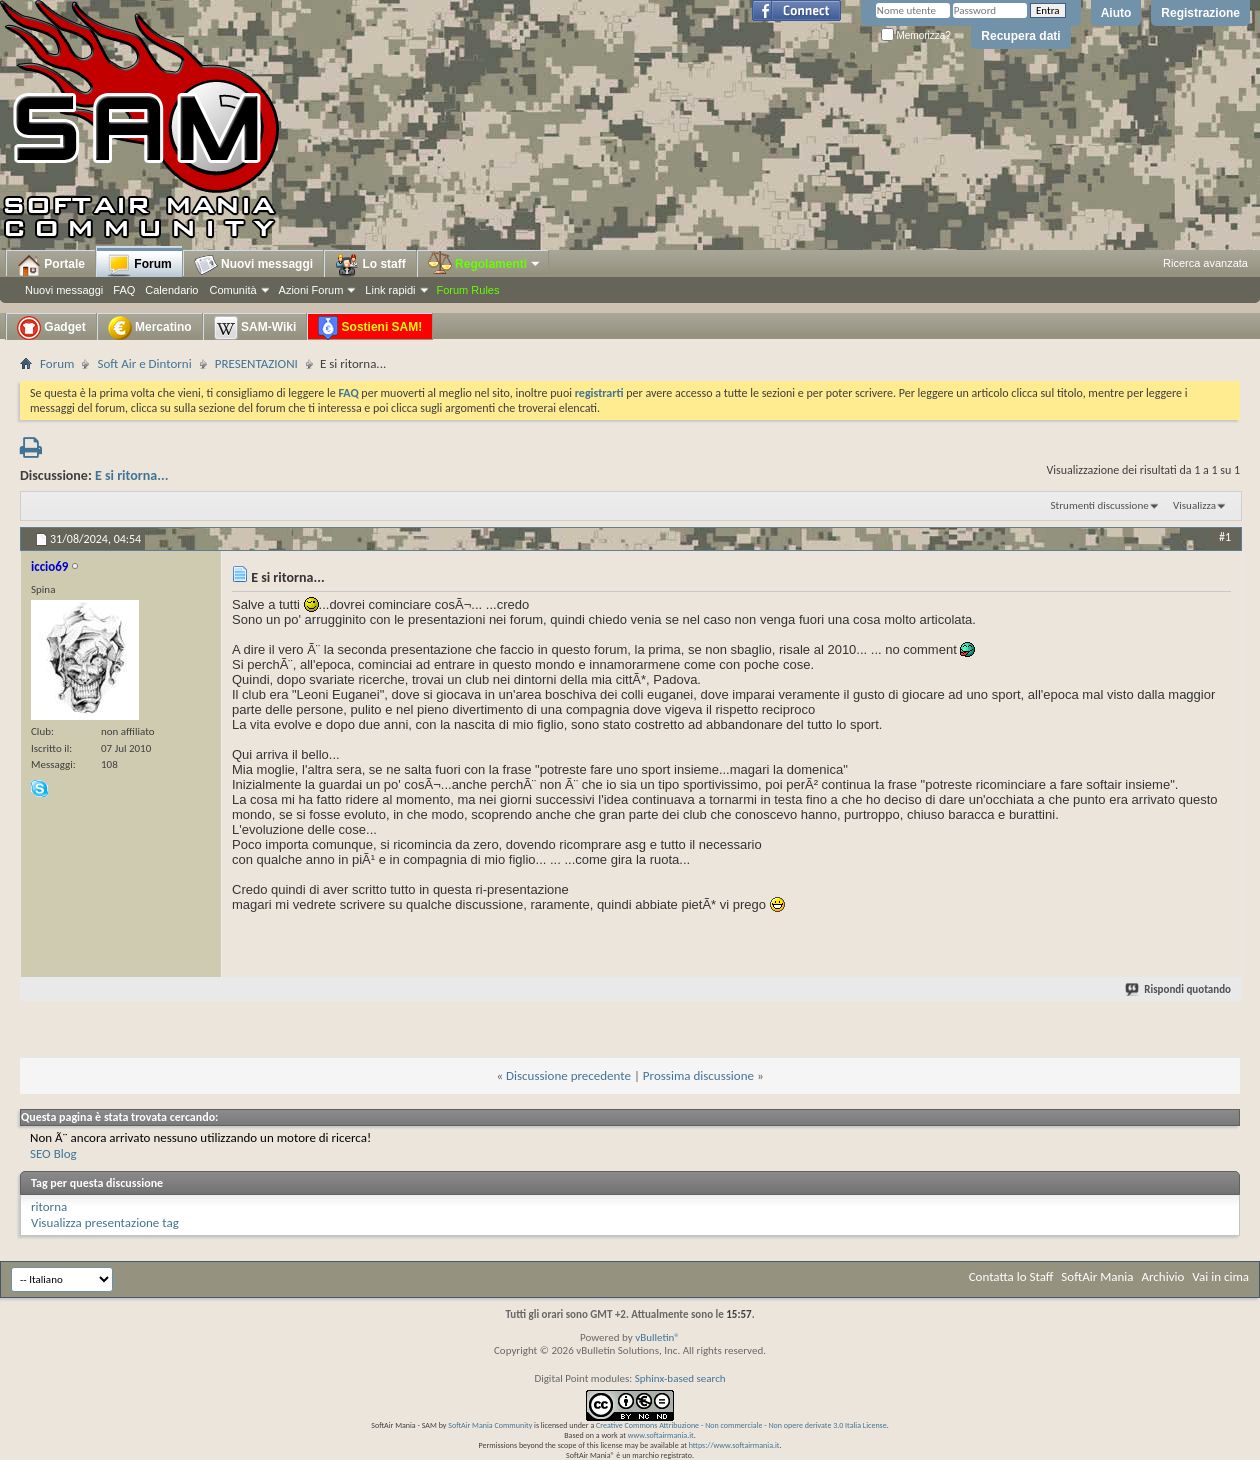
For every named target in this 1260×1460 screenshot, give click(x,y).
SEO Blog (53, 1153)
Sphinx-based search (680, 1378)
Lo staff (370, 265)
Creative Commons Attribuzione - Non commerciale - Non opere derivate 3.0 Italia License (741, 1425)
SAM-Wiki (255, 328)
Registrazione (1200, 13)
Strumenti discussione (1100, 505)
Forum (139, 265)
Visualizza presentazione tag (105, 1222)
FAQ (124, 290)
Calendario (171, 290)
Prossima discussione (698, 1075)
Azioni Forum (311, 290)
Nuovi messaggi (64, 290)
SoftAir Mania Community (490, 1425)
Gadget (51, 328)
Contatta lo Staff (1011, 1276)
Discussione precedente (568, 1075)
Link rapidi (390, 290)
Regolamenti (485, 264)
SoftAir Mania (1097, 1276)
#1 (1225, 537)
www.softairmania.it (661, 1435)
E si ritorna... (131, 475)
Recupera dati (1020, 36)
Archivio (1163, 1276)
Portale (51, 265)
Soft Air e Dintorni (144, 363)
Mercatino (150, 328)
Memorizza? (916, 35)
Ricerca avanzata (1205, 263)
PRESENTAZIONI (256, 363)
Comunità (232, 290)
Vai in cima (1220, 1276)
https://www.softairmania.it (734, 1445)
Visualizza (1194, 505)
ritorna (49, 1206)
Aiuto (1116, 13)
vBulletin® (657, 1337)
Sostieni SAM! (370, 328)
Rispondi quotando (1179, 989)
